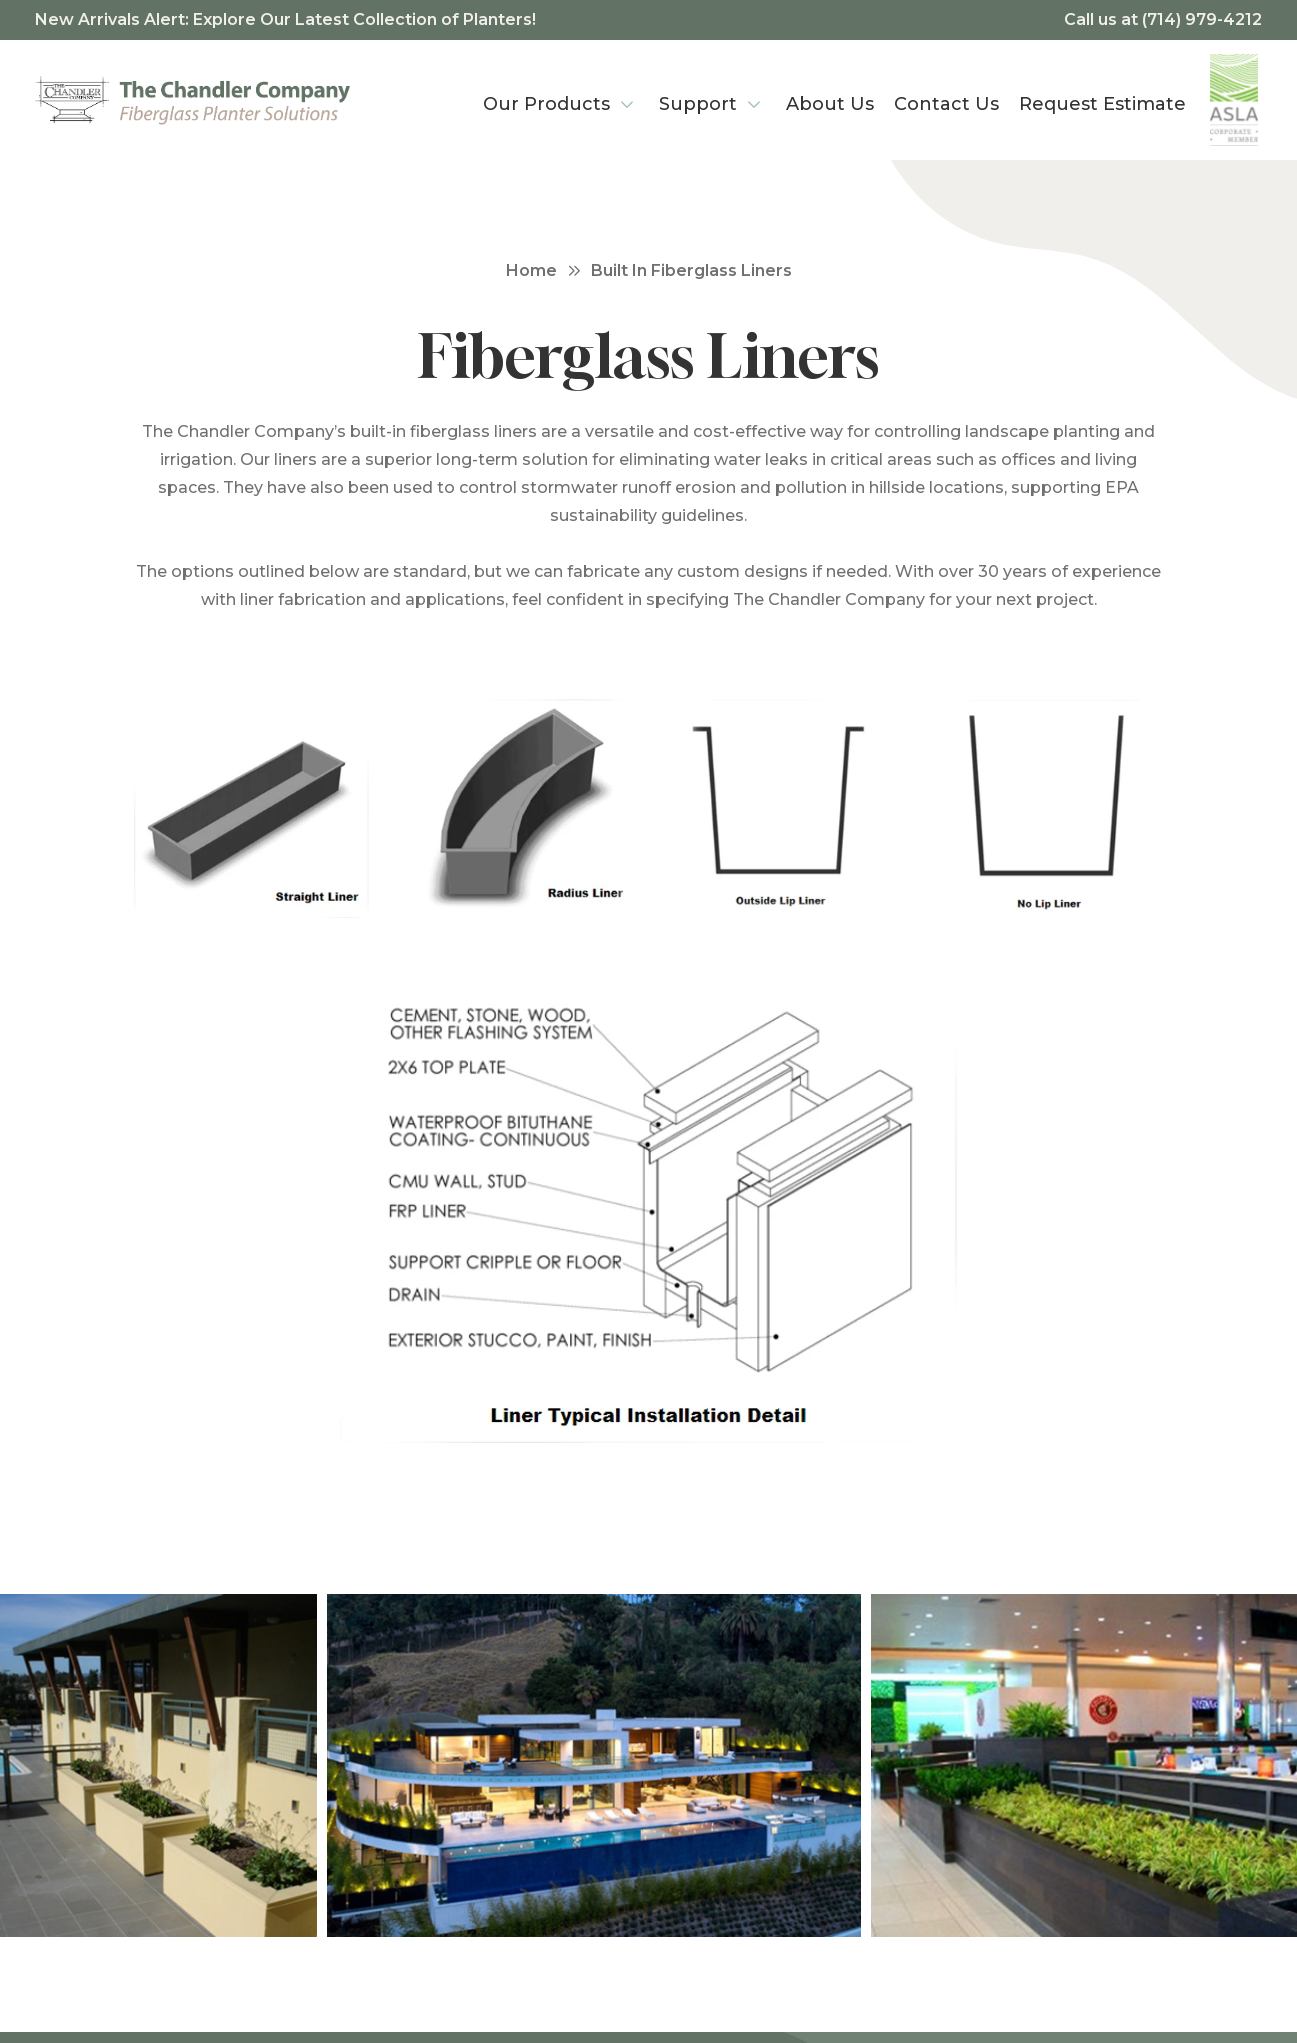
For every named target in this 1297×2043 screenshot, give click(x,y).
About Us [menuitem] (830, 104)
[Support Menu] (754, 100)
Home (531, 270)
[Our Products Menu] (627, 100)
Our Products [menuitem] (546, 104)
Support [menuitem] (698, 104)
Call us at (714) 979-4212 (1163, 19)
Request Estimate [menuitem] (1102, 104)
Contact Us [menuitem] (946, 104)
